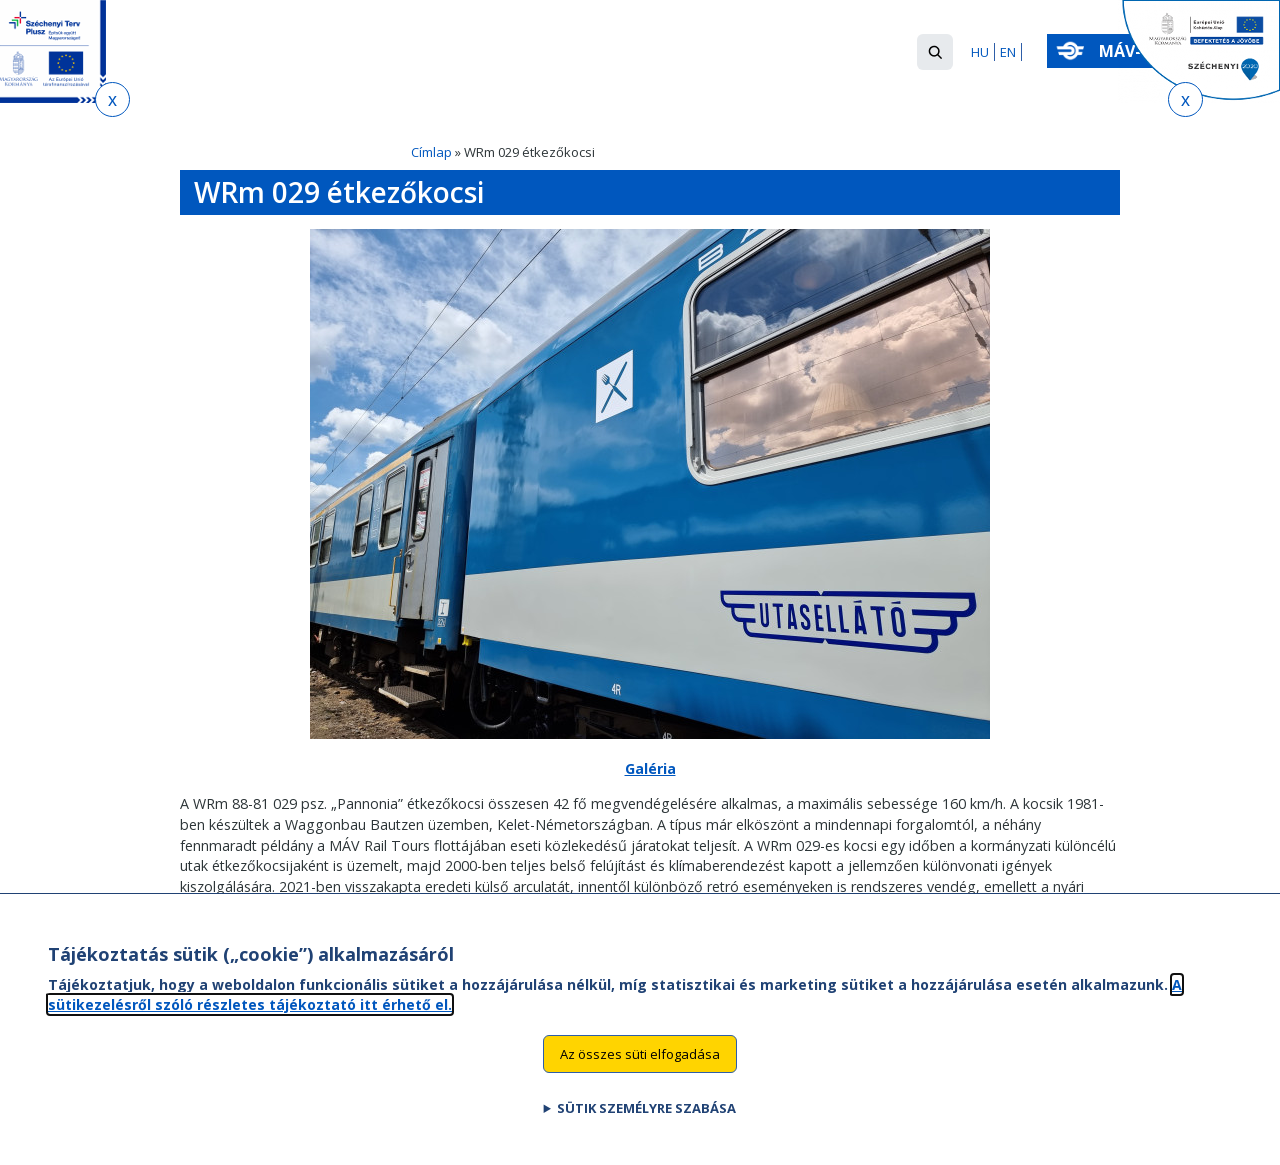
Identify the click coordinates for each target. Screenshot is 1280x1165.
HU (980, 52)
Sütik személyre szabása (646, 1128)
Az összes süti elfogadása (640, 1073)
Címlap (431, 152)
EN (1008, 52)
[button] (935, 52)
